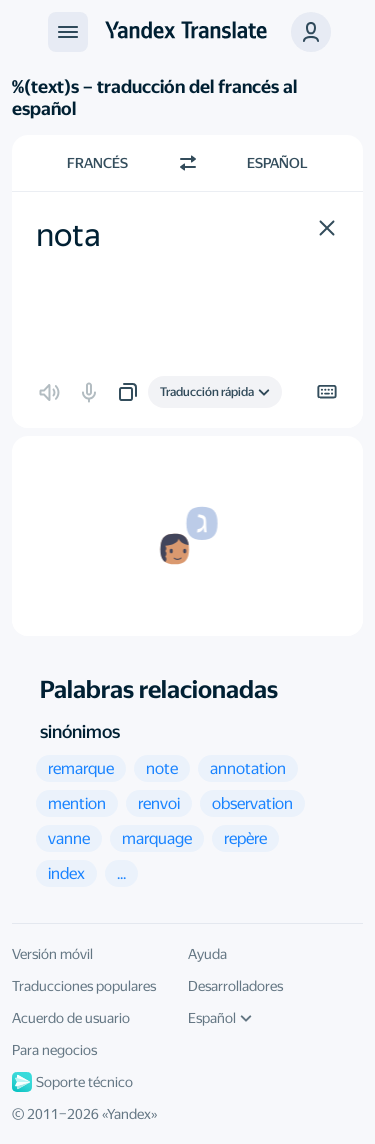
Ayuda (207, 954)
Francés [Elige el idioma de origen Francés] (97, 163)
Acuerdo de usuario (71, 1018)
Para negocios (54, 1050)
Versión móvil (52, 954)
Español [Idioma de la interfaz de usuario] (220, 1018)
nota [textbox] (68, 235)
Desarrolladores (235, 986)
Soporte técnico (72, 1082)
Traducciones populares (84, 986)
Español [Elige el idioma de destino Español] (277, 163)
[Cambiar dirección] (188, 163)
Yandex (129, 1114)
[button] (311, 32)
